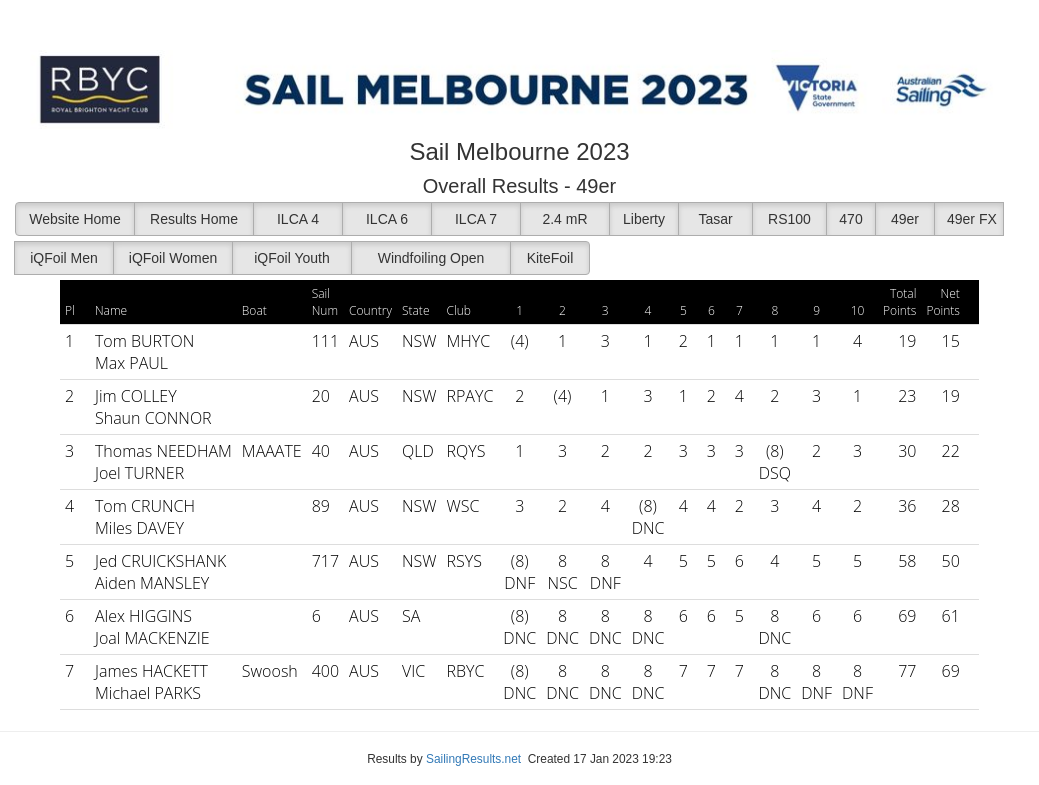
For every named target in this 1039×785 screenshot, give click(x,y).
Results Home (194, 219)
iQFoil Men (64, 258)
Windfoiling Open (431, 258)
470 (850, 219)
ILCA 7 (476, 219)
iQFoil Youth (292, 258)
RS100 (789, 219)
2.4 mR (564, 219)
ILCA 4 (298, 219)
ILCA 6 (387, 219)
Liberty (644, 219)
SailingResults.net (473, 759)
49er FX (972, 219)
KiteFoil (550, 258)
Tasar (715, 219)
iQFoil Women (173, 258)
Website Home (75, 219)
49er (905, 219)
